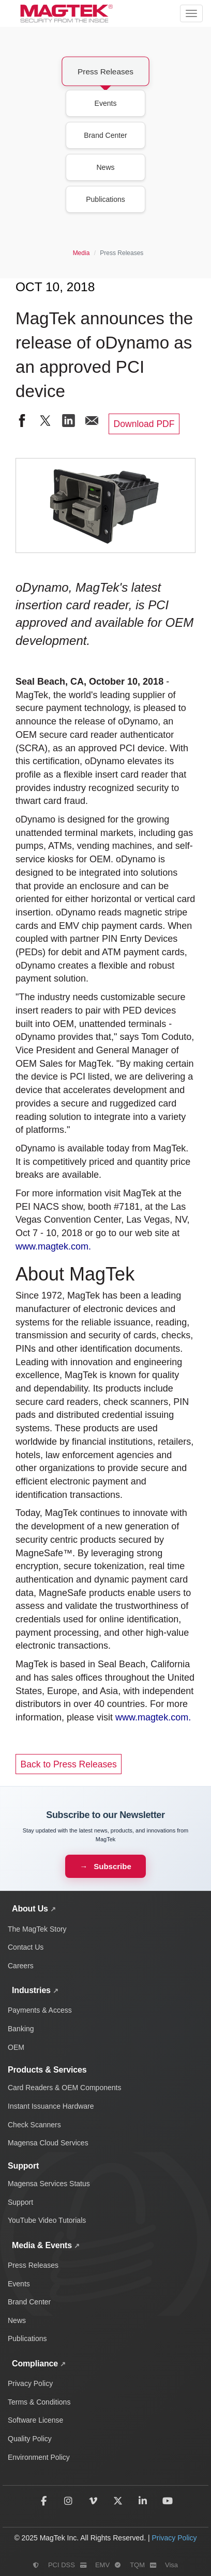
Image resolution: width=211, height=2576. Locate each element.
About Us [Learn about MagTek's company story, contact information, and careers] (30, 1908)
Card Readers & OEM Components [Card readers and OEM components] (64, 2087)
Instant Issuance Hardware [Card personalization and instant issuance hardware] (51, 2106)
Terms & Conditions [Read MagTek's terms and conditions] (39, 2402)
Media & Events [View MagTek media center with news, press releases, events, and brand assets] (42, 2245)
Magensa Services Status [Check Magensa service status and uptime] (49, 2183)
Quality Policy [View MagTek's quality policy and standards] (30, 2439)
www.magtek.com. (53, 1246)
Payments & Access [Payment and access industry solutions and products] (40, 2010)
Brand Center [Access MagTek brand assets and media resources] (29, 2302)
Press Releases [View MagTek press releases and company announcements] (33, 2265)
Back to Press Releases (69, 1764)
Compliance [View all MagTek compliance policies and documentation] (35, 2363)
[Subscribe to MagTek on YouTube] (167, 2501)
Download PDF (144, 424)
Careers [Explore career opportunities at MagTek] (21, 1966)
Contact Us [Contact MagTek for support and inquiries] (25, 1947)
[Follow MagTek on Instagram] (68, 2501)
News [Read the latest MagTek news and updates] (17, 2320)
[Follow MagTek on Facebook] (43, 2501)
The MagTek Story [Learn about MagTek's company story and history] (37, 1929)
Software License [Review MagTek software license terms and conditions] (35, 2420)
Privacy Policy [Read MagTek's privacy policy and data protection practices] (30, 2383)
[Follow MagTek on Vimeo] (93, 2501)
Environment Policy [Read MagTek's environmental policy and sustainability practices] (39, 2457)
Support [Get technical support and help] (20, 2202)
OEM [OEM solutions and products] (16, 2047)
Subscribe (112, 1866)
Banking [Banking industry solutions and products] (21, 2029)
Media (81, 253)
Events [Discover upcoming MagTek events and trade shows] (19, 2284)
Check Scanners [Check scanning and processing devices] (34, 2125)
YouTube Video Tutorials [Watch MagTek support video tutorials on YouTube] (47, 2220)
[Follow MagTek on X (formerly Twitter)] (118, 2501)
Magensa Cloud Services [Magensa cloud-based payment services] (48, 2143)
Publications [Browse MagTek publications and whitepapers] (27, 2338)
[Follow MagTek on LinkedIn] (142, 2501)
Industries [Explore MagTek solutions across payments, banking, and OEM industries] (31, 1990)
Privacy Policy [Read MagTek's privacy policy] (174, 2538)
